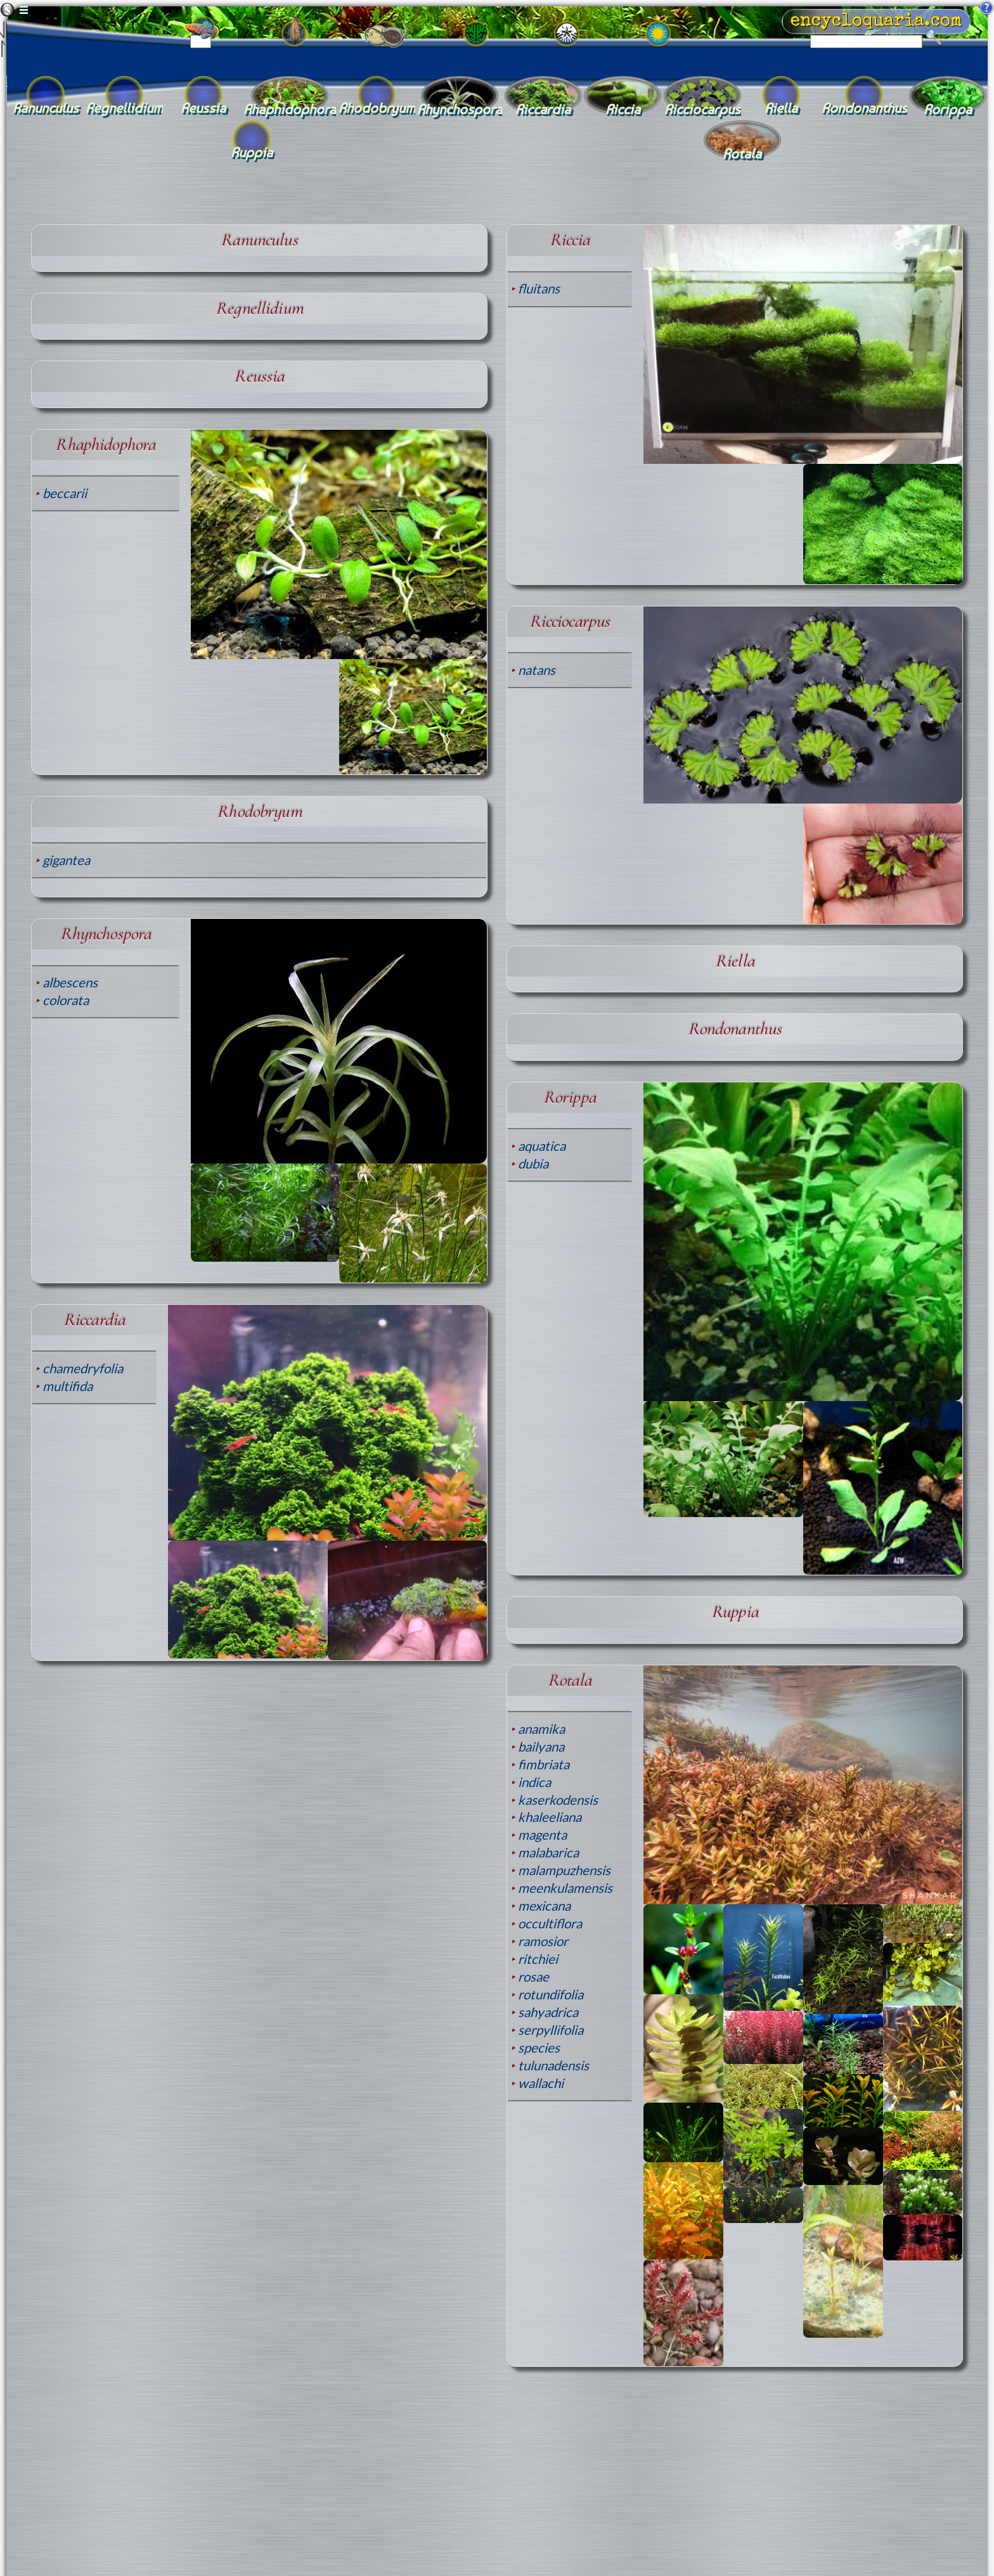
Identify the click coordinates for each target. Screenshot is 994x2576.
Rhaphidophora (105, 444)
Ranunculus (259, 239)
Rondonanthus (735, 1028)
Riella (734, 961)
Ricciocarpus (569, 621)
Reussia (259, 376)
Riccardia (94, 1319)
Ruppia (734, 1611)
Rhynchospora (106, 933)
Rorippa (569, 1097)
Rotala (569, 1680)
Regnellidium (259, 308)
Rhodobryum (259, 811)
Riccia (570, 239)
